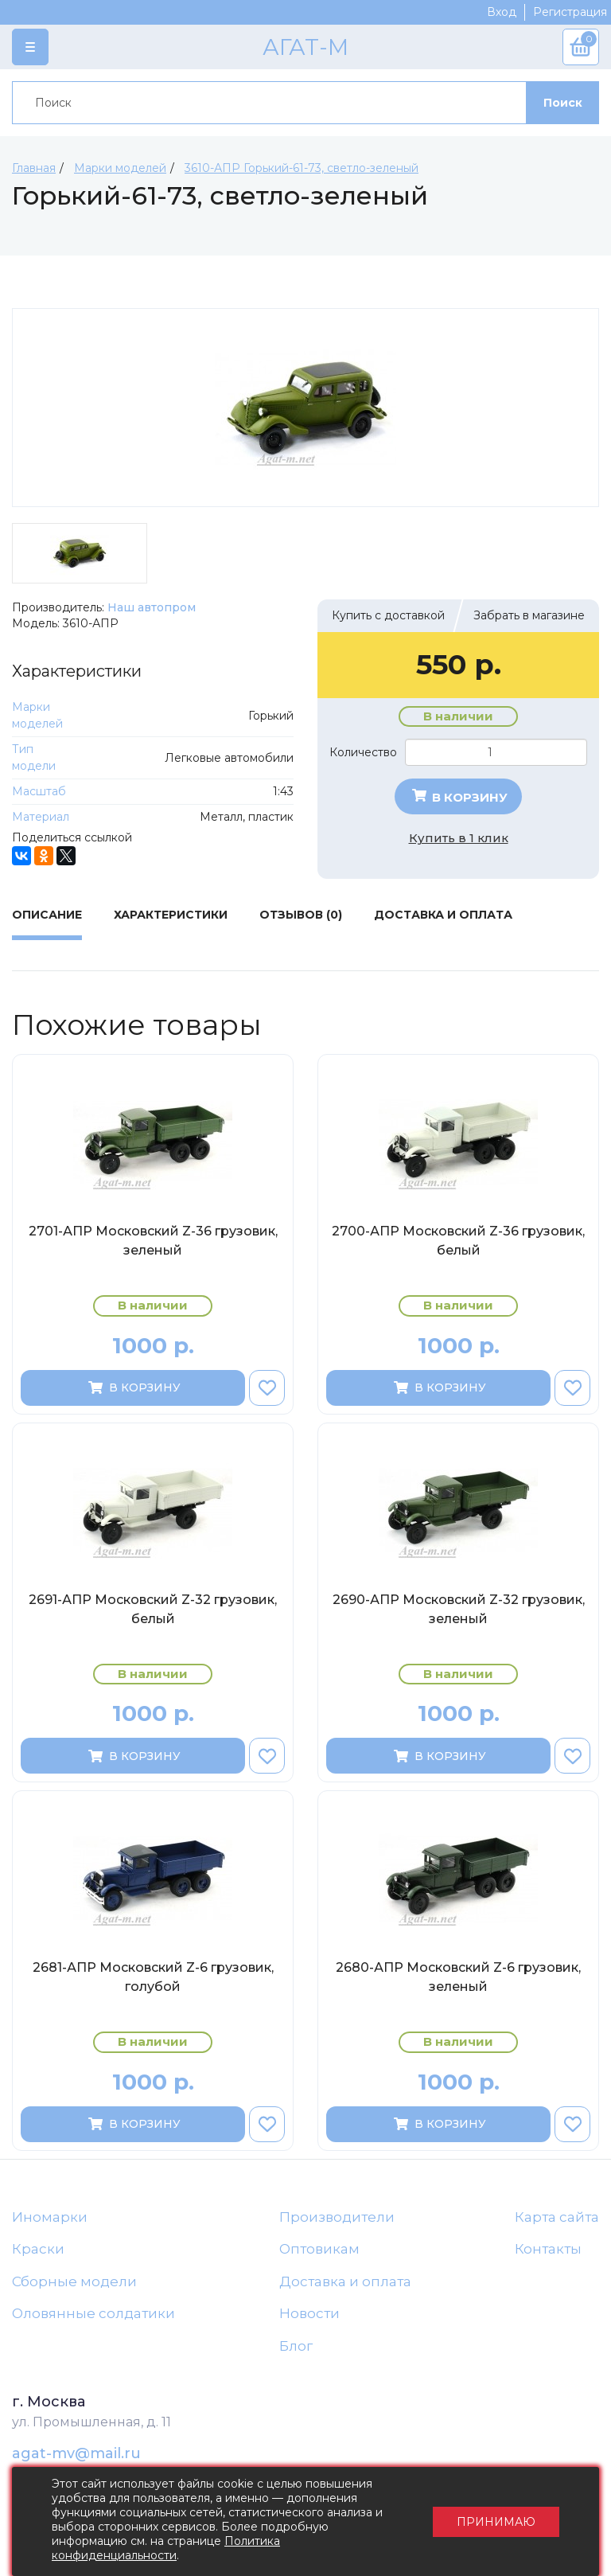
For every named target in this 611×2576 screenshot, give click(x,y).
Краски (38, 2249)
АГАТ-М (305, 46)
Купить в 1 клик (458, 837)
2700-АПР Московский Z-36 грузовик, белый (458, 1241)
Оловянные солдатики (93, 2313)
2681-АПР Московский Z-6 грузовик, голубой (153, 1977)
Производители (337, 2217)
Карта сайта (557, 2217)
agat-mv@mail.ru (76, 2453)
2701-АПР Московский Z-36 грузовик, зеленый (153, 1241)
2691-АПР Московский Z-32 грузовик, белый (153, 1609)
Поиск (562, 103)
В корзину (459, 797)
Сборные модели (74, 2281)
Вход (501, 12)
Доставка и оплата (345, 2281)
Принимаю (496, 2522)
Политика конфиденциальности (166, 2548)
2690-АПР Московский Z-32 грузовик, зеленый (459, 1609)
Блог (296, 2346)
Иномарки (50, 2217)
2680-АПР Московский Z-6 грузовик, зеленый (458, 1977)
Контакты (548, 2249)
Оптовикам (319, 2249)
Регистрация (570, 12)
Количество (363, 752)
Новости (309, 2313)
